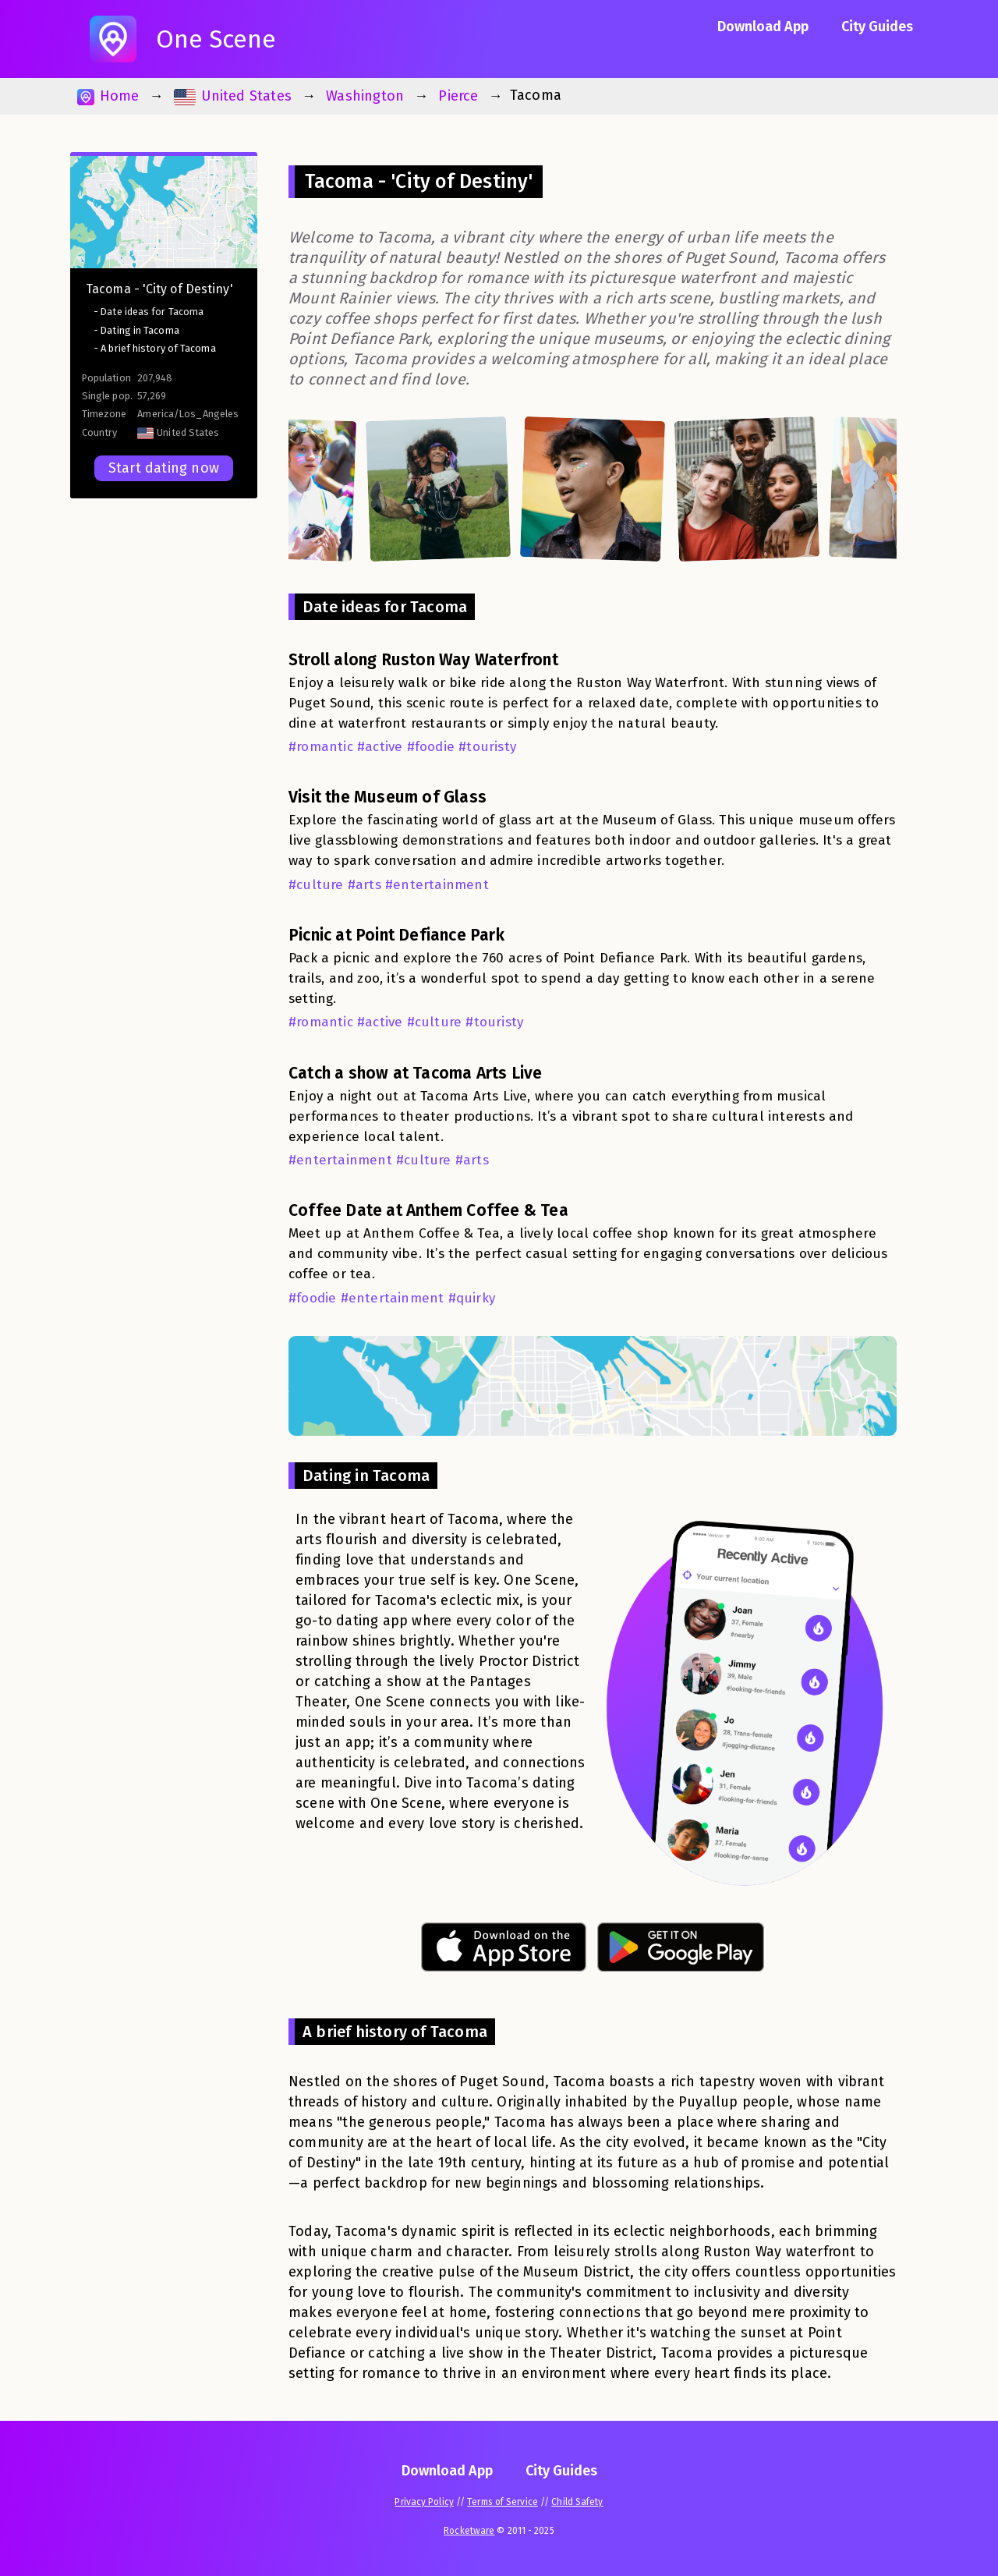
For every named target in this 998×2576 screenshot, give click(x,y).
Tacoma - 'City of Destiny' (159, 289)
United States (233, 96)
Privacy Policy (424, 2501)
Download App (763, 26)
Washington (365, 96)
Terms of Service (502, 2501)
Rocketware (469, 2530)
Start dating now (163, 468)
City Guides (877, 26)
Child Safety (577, 2501)
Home (108, 96)
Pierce (458, 96)
